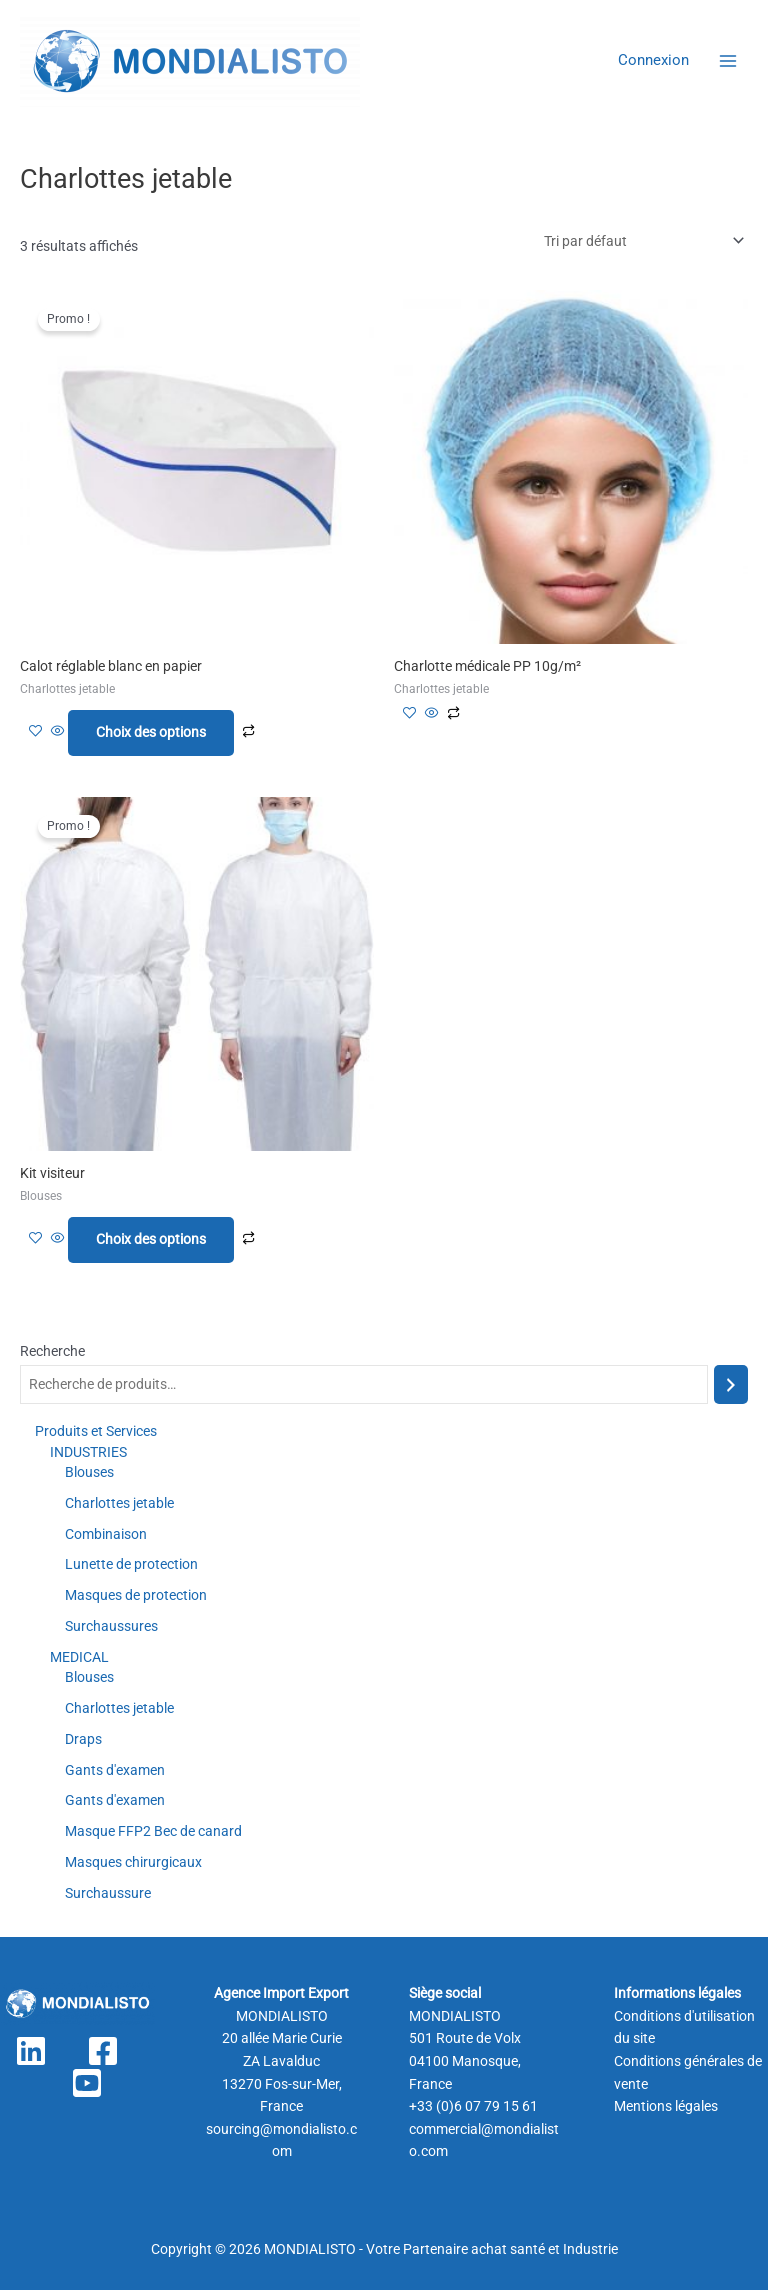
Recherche (52, 1351)
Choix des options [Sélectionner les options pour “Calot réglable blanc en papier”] (151, 732)
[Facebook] (103, 2051)
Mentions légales (666, 2106)
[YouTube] (87, 2083)
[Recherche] (731, 1384)
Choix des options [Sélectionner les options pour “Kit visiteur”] (151, 1239)
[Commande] (642, 241)
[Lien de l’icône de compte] (653, 61)
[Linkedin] (31, 2051)
